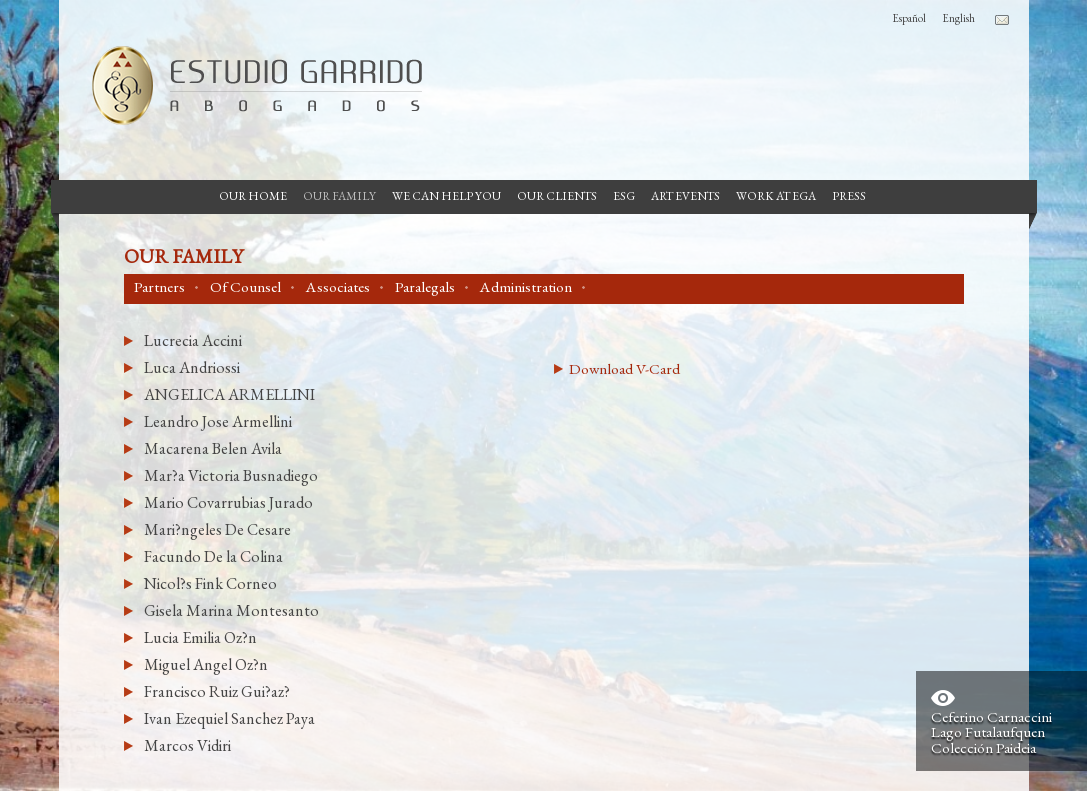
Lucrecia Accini (193, 340)
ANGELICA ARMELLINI (229, 394)
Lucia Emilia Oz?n (200, 637)
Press (849, 196)
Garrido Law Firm (249, 85)
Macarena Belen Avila (213, 448)
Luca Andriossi (192, 367)
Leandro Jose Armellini (218, 421)
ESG (624, 196)
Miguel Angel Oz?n (206, 664)
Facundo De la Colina (213, 556)
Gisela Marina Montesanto (231, 610)
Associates (338, 287)
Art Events (685, 196)
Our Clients (557, 196)
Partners (159, 287)
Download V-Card (624, 369)
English (958, 18)
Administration (526, 287)
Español (909, 18)
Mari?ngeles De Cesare (217, 529)
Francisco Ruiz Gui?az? (217, 691)
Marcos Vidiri (187, 745)
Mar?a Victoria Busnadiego (231, 475)
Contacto (1002, 20)
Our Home (253, 196)
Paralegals (425, 287)
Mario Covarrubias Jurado (228, 502)
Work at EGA (776, 196)
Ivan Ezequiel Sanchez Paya (229, 718)
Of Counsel (245, 287)
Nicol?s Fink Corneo (210, 583)
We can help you (446, 196)
